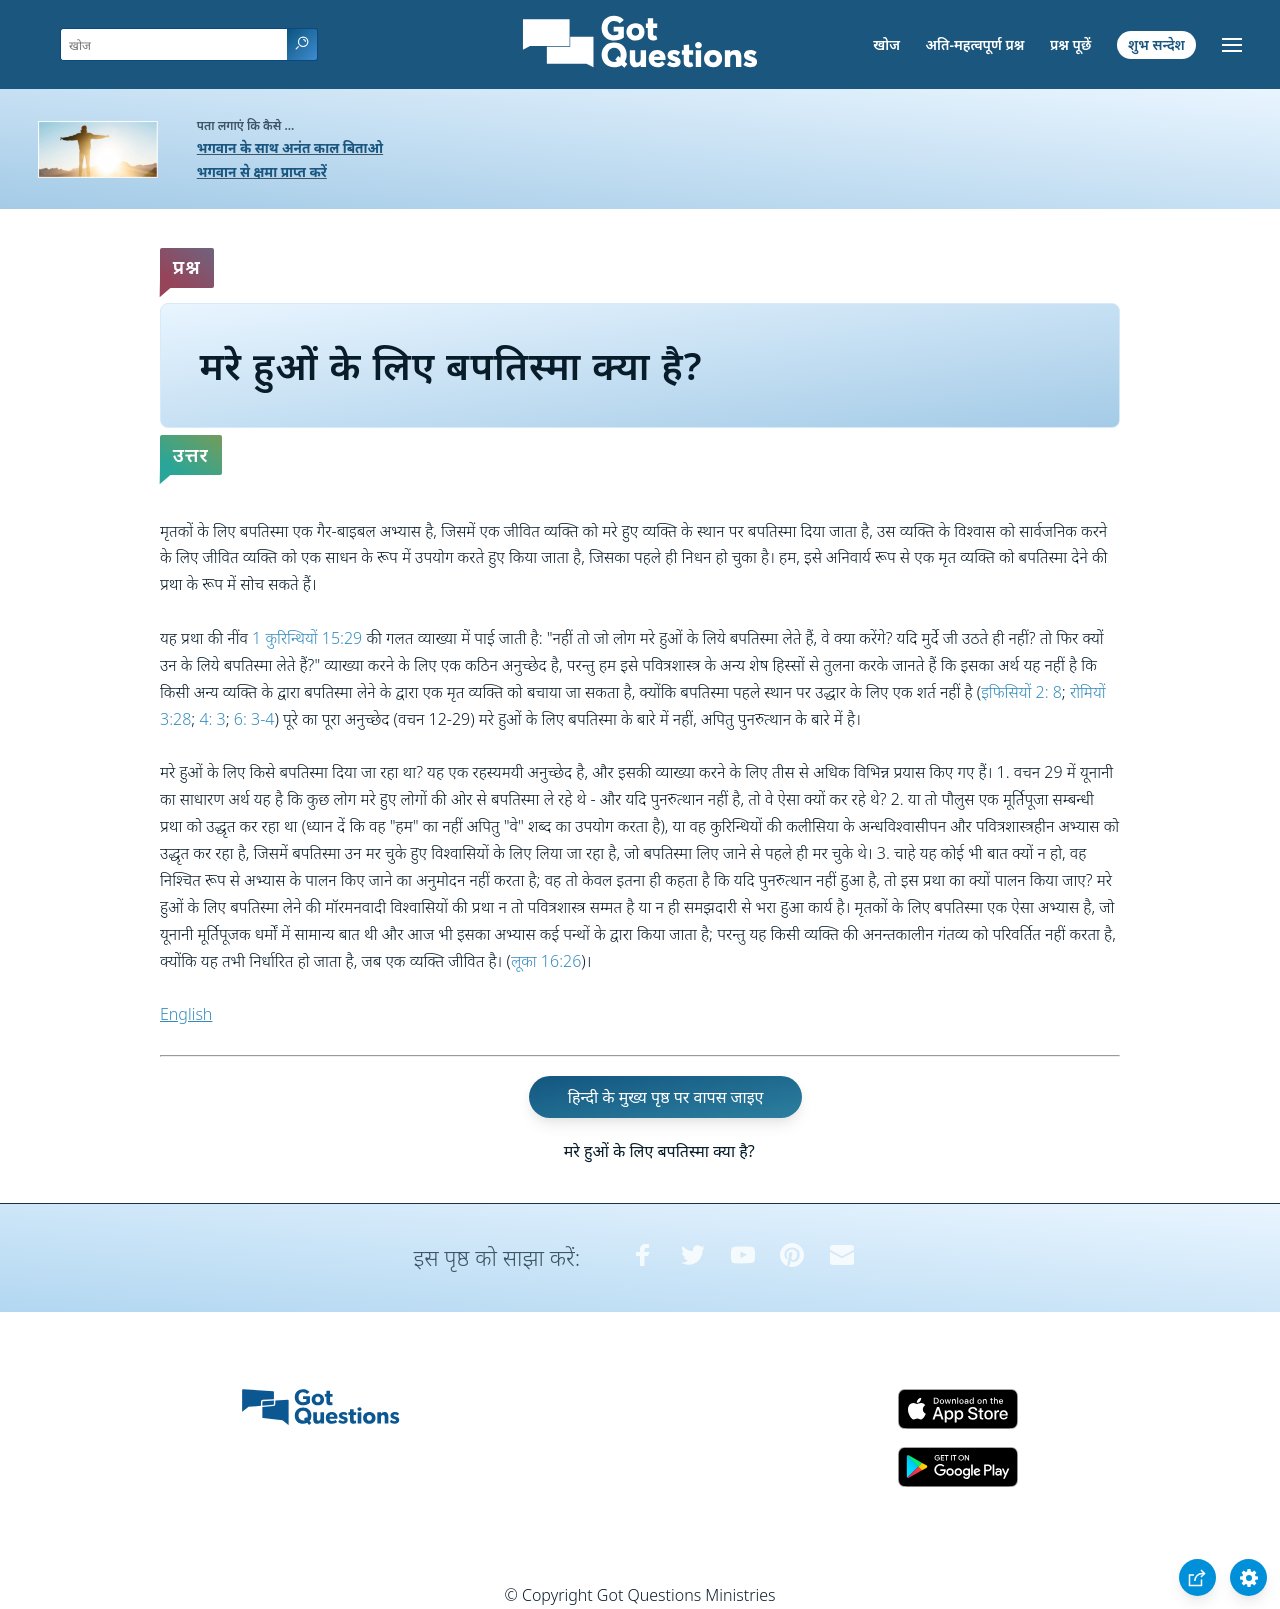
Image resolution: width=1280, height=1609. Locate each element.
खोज (886, 44)
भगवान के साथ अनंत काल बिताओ (290, 147)
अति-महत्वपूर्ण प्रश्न (975, 44)
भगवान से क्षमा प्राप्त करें (262, 171)
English (186, 1014)
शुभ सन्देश (1156, 44)
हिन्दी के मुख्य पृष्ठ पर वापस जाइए (666, 1097)
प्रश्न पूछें (1070, 44)
